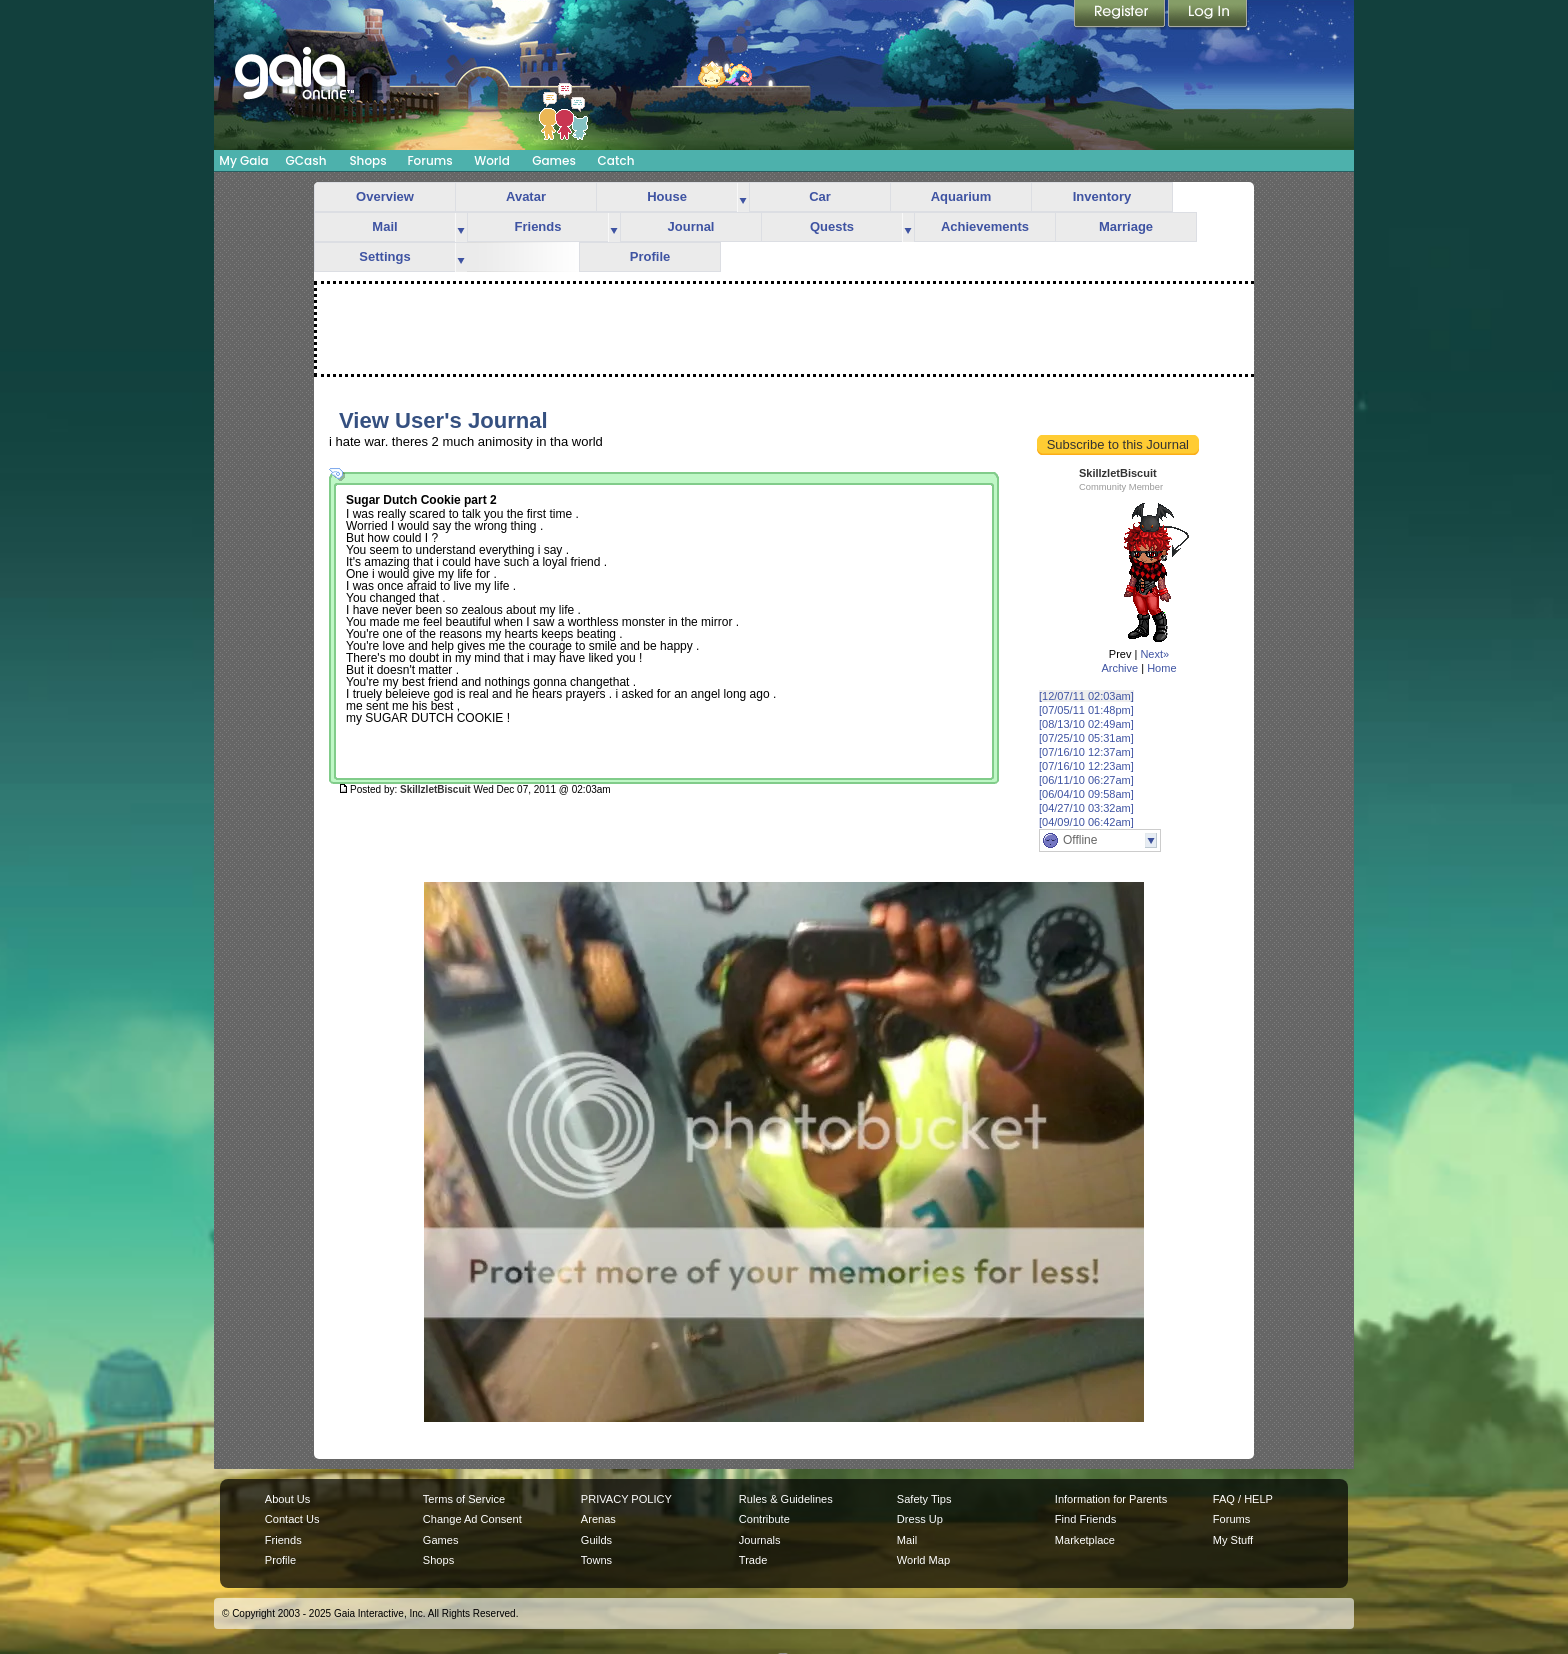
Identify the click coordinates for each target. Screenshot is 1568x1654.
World (492, 160)
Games (554, 160)
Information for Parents (1111, 1499)
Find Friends (1085, 1519)
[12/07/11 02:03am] (1086, 696)
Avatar (526, 196)
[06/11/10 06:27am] (1086, 780)
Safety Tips (924, 1499)
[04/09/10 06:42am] (1086, 822)
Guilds (596, 1540)
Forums (429, 160)
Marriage (1126, 226)
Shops (367, 160)
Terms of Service (464, 1499)
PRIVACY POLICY (626, 1499)
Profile (650, 256)
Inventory (1102, 196)
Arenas (598, 1519)
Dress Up (920, 1519)
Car (820, 196)
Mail (384, 226)
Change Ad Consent (472, 1519)
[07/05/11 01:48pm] (1086, 710)
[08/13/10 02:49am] (1086, 724)
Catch (616, 160)
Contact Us (292, 1519)
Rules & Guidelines (786, 1499)
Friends (538, 226)
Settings (384, 256)
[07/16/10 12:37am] (1086, 752)
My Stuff (1233, 1540)
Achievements (985, 226)
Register (1121, 15)
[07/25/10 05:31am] (1086, 738)
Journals (760, 1540)
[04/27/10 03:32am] (1086, 808)
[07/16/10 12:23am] (1086, 766)
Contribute (764, 1519)
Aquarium (961, 196)
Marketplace (1085, 1540)
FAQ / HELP (1243, 1499)
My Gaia (243, 160)
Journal (691, 226)
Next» (1154, 654)
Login (1208, 15)
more (743, 197)
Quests (832, 226)
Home (1161, 668)
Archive (1119, 668)
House (667, 196)
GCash (306, 160)
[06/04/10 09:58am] (1086, 794)
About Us (287, 1499)
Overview (385, 196)
